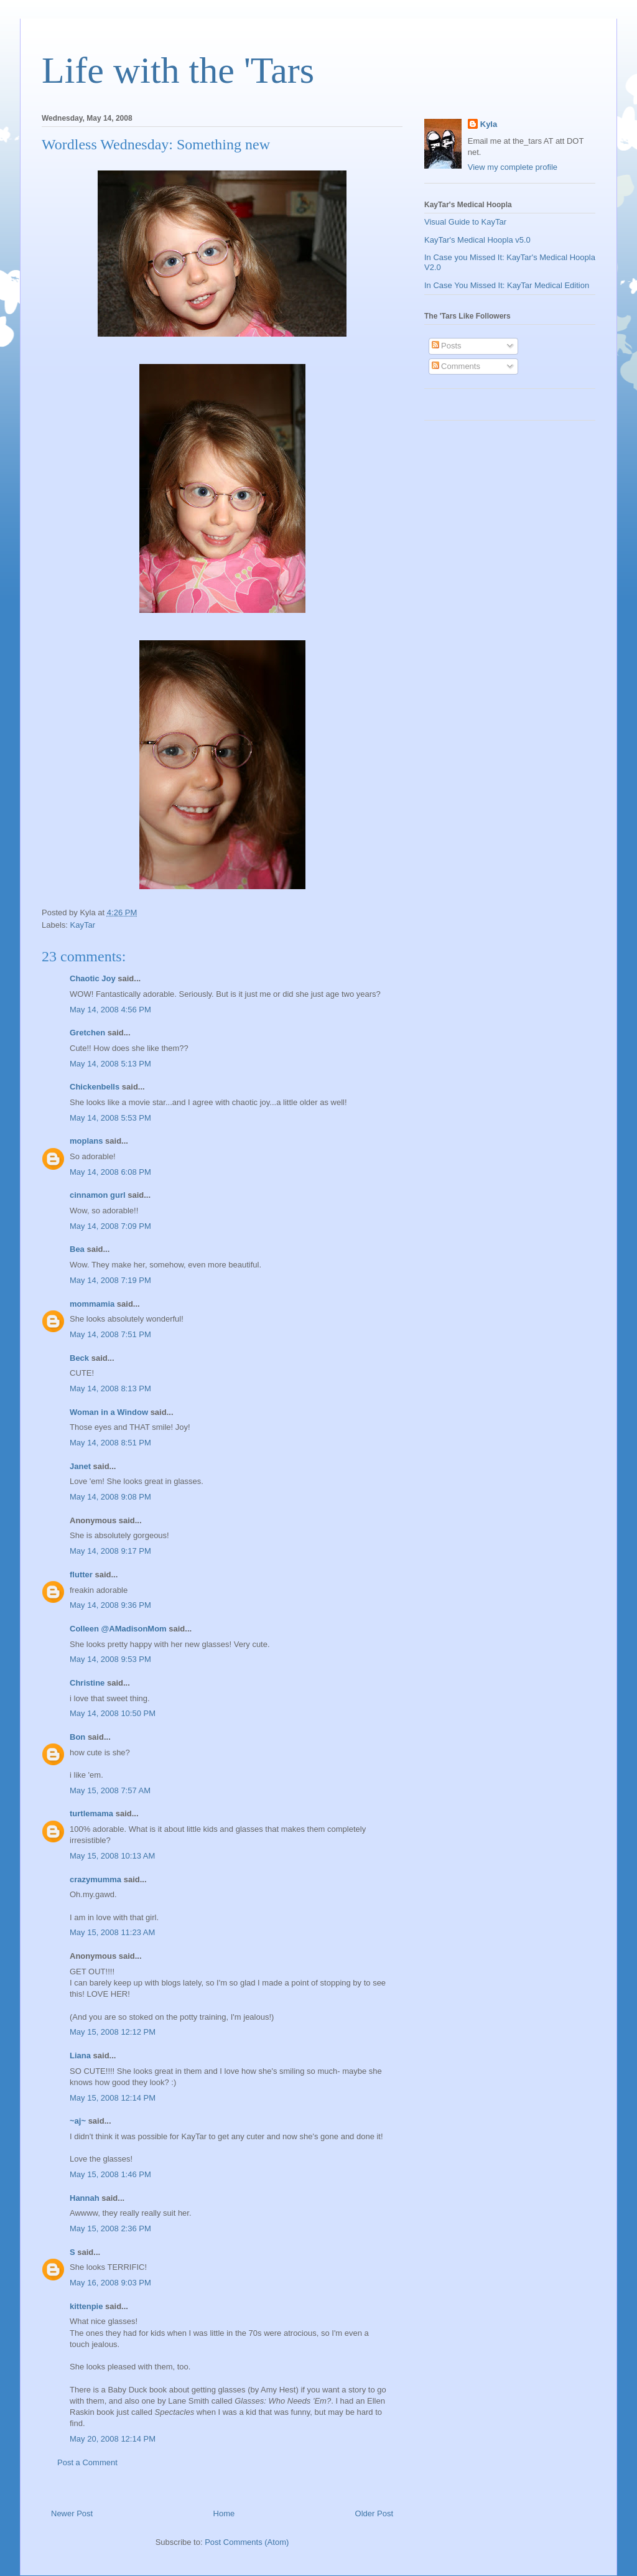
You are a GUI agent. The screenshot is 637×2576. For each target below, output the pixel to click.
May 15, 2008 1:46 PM (110, 2174)
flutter (81, 1574)
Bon (77, 1737)
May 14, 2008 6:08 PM (110, 1172)
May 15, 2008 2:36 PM (110, 2228)
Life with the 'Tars (178, 70)
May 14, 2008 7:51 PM (110, 1334)
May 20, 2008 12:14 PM (113, 2438)
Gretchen (87, 1032)
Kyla (488, 124)
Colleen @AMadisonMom (118, 1628)
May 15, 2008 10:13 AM (112, 1855)
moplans (86, 1141)
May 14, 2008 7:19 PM (110, 1280)
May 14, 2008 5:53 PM (110, 1117)
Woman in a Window (109, 1412)
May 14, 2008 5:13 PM (110, 1063)
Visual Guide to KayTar (465, 221)
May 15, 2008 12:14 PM (113, 2097)
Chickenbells (94, 1086)
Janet (80, 1466)
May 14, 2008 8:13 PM (110, 1388)
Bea (77, 1249)
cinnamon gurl (98, 1195)
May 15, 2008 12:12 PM (113, 2032)
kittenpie (86, 2306)
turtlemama (91, 1813)
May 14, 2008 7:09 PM (110, 1226)
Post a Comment (87, 2462)
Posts (447, 345)
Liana (80, 2055)
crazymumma (95, 1879)
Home (224, 2513)
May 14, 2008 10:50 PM (113, 1713)
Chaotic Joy (93, 978)
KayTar (82, 925)
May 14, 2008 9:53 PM (110, 1659)
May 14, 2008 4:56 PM (110, 1009)
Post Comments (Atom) (247, 2542)
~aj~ (78, 2121)
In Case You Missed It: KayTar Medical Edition (506, 285)
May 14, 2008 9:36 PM (110, 1605)
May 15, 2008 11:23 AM (112, 1932)
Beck (79, 1358)
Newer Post (72, 2513)
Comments (456, 366)
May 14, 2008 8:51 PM (110, 1442)
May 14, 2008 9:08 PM (110, 1496)
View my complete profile (512, 167)
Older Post (374, 2513)
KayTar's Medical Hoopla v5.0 (477, 240)
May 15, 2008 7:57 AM (110, 1790)
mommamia (92, 1304)
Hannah (85, 2198)
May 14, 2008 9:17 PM (110, 1551)
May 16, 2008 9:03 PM (110, 2282)
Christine (87, 1682)
